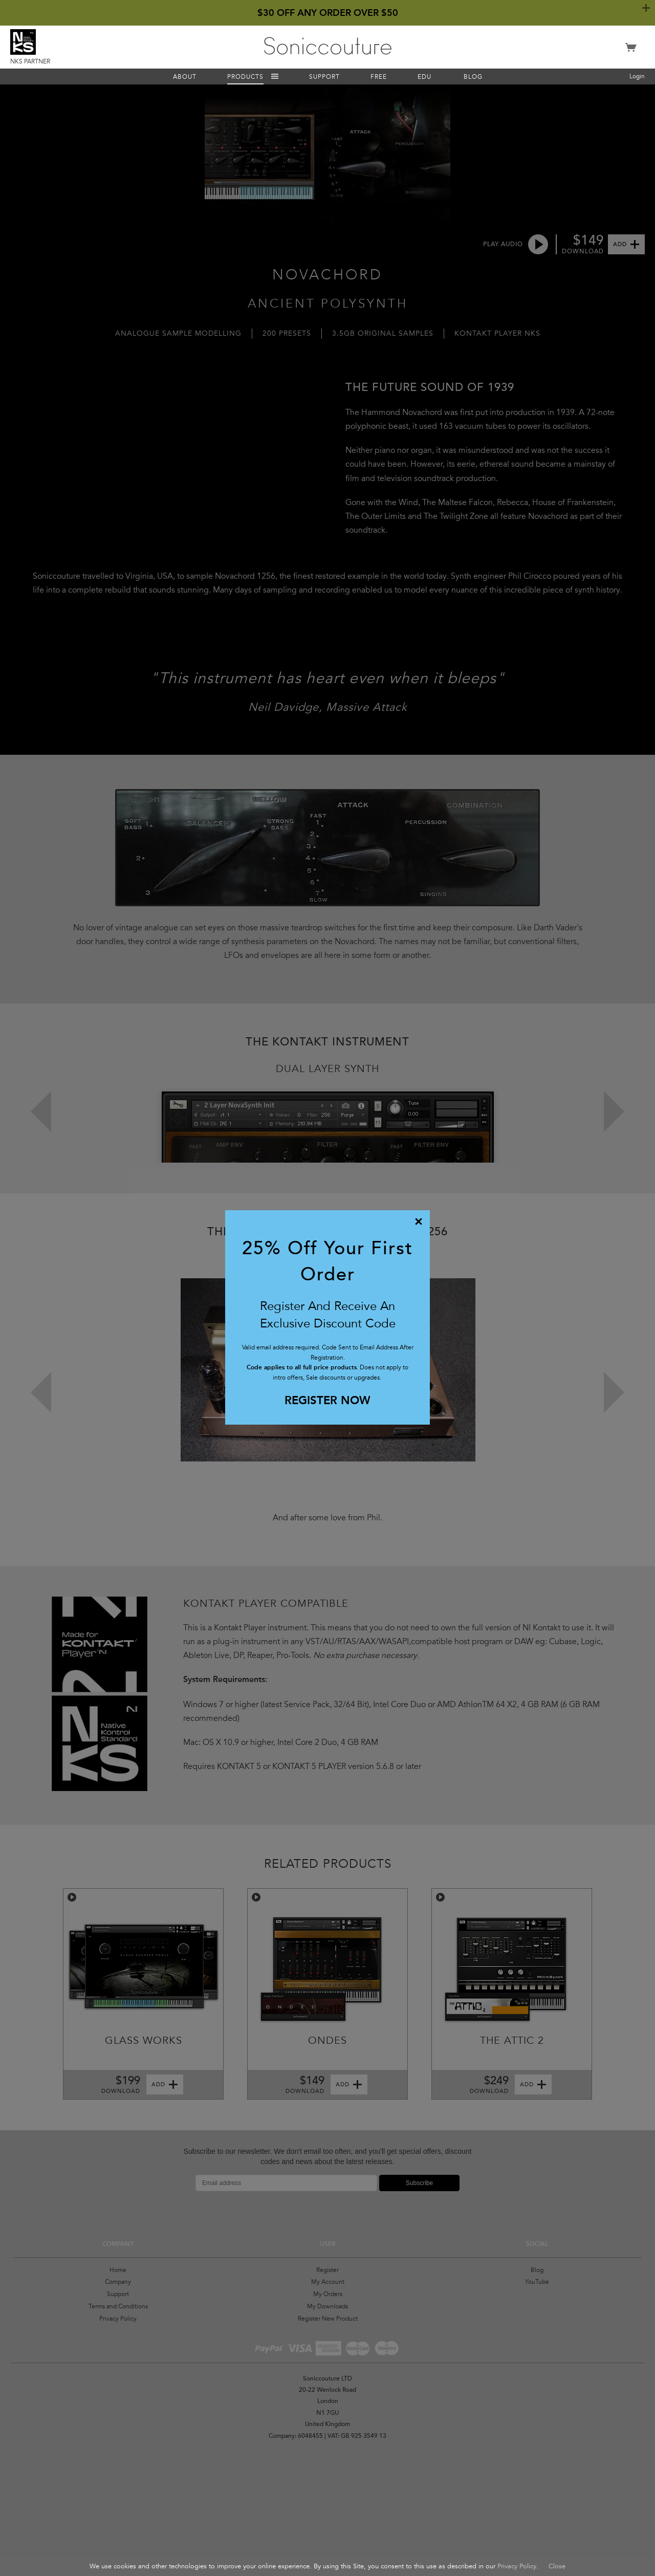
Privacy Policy (516, 2566)
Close (557, 2566)
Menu (274, 76)
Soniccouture (327, 46)
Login (637, 76)
